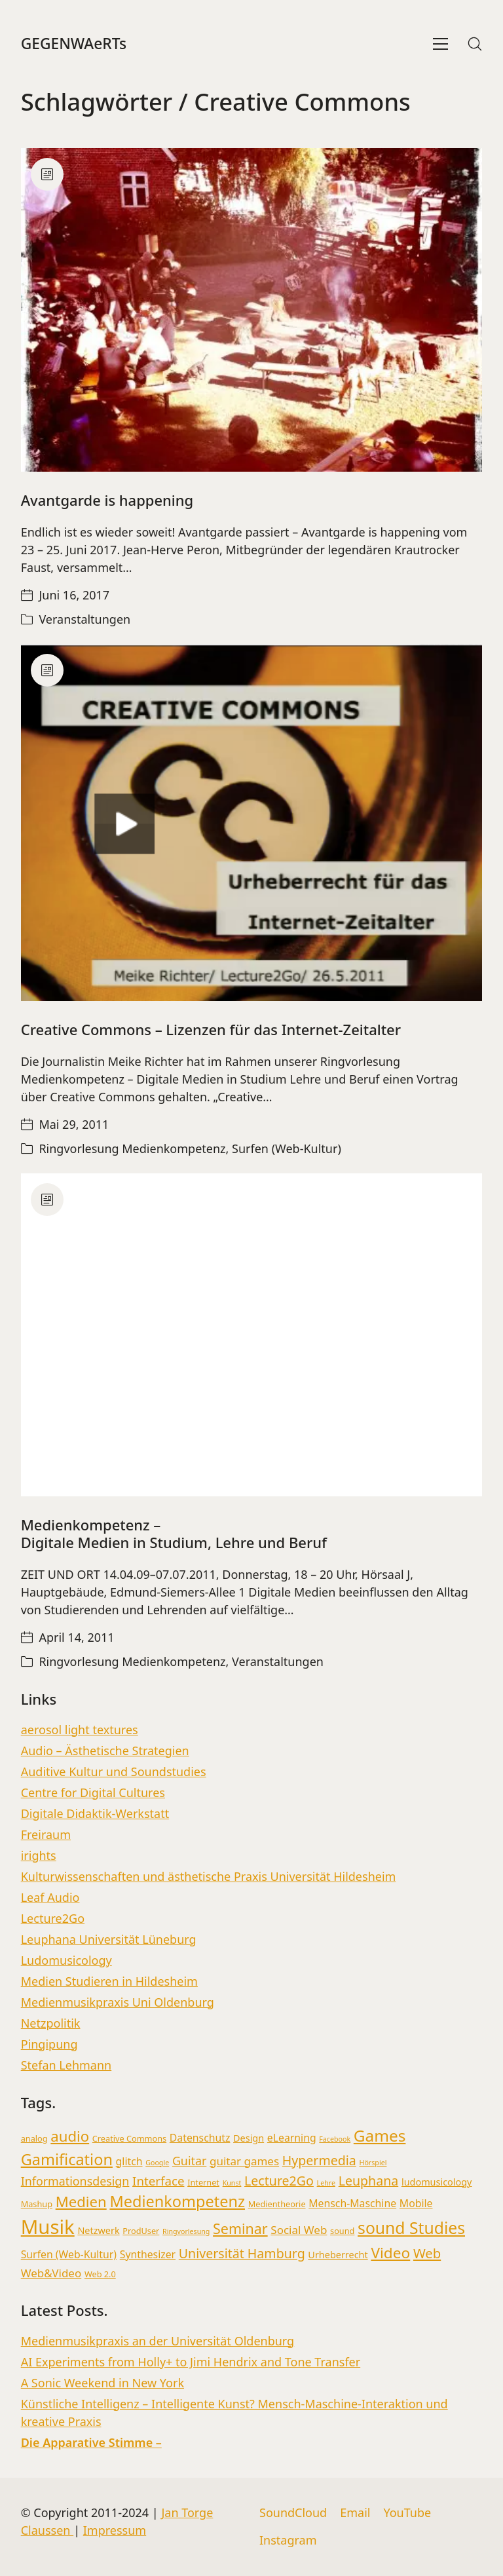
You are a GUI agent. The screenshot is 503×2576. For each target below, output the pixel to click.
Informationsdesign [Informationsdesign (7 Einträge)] (75, 2181)
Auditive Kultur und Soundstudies (113, 1771)
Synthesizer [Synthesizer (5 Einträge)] (148, 2254)
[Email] (355, 2513)
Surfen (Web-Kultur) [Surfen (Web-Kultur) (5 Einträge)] (69, 2254)
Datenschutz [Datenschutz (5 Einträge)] (200, 2138)
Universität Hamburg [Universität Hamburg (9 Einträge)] (242, 2253)
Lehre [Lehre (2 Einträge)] (326, 2183)
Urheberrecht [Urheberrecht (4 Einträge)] (337, 2254)
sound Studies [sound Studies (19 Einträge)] (411, 2228)
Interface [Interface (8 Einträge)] (158, 2180)
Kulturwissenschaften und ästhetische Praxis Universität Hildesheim (208, 1876)
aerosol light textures (79, 1729)
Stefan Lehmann (66, 2065)
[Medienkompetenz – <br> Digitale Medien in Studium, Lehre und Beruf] (252, 1334)
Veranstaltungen (84, 619)
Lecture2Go (52, 1918)
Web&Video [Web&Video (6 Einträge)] (51, 2273)
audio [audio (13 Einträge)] (69, 2136)
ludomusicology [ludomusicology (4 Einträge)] (436, 2182)
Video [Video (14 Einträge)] (390, 2253)
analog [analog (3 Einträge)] (34, 2138)
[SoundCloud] (293, 2513)
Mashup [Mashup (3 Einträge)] (36, 2204)
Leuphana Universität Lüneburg (108, 1939)
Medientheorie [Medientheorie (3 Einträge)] (277, 2204)
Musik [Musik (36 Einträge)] (48, 2227)
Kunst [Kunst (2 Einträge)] (232, 2183)
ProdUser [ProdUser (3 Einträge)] (140, 2231)
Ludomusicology (66, 1960)
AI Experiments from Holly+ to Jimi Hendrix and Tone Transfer (190, 2362)
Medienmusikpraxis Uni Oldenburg (117, 2002)
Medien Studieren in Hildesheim (109, 1981)
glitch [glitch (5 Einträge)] (129, 2161)
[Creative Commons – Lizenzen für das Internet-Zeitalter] (252, 822)
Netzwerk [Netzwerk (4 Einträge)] (98, 2230)
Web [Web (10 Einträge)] (427, 2253)
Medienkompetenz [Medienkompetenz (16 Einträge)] (177, 2201)
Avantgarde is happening (107, 500)
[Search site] (475, 44)
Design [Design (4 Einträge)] (248, 2138)
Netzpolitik (51, 2023)
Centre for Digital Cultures (93, 1792)
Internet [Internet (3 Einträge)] (203, 2182)
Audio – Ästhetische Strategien (105, 1750)
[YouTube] (407, 2513)
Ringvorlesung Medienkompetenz (132, 1148)
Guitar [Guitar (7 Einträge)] (189, 2161)
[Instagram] (288, 2540)
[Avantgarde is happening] (252, 310)
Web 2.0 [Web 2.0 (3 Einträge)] (100, 2274)
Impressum (114, 2530)
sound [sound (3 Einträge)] (342, 2231)
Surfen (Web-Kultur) (286, 1148)
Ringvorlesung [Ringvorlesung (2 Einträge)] (186, 2231)
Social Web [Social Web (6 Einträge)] (298, 2229)
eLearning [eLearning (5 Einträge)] (291, 2138)
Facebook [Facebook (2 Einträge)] (334, 2139)
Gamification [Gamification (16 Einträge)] (67, 2159)
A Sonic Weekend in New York (102, 2383)
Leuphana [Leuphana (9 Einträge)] (369, 2180)
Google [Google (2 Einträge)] (157, 2162)
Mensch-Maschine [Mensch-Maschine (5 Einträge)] (352, 2203)
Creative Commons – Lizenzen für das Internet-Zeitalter (211, 1029)
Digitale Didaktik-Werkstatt (95, 1813)
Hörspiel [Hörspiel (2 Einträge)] (372, 2162)
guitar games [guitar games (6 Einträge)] (244, 2161)
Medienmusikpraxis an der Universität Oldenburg (158, 2341)
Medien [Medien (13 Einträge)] (81, 2201)
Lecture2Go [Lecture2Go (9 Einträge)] (279, 2180)
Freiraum (46, 1834)
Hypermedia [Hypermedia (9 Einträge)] (319, 2160)
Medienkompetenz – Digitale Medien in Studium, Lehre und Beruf (174, 1533)
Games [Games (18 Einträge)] (380, 2135)
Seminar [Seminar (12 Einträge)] (240, 2228)
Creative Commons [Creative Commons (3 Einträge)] (129, 2138)
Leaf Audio (50, 1897)
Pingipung (49, 2044)
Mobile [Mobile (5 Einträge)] (416, 2203)
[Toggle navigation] (440, 44)
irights (38, 1855)
